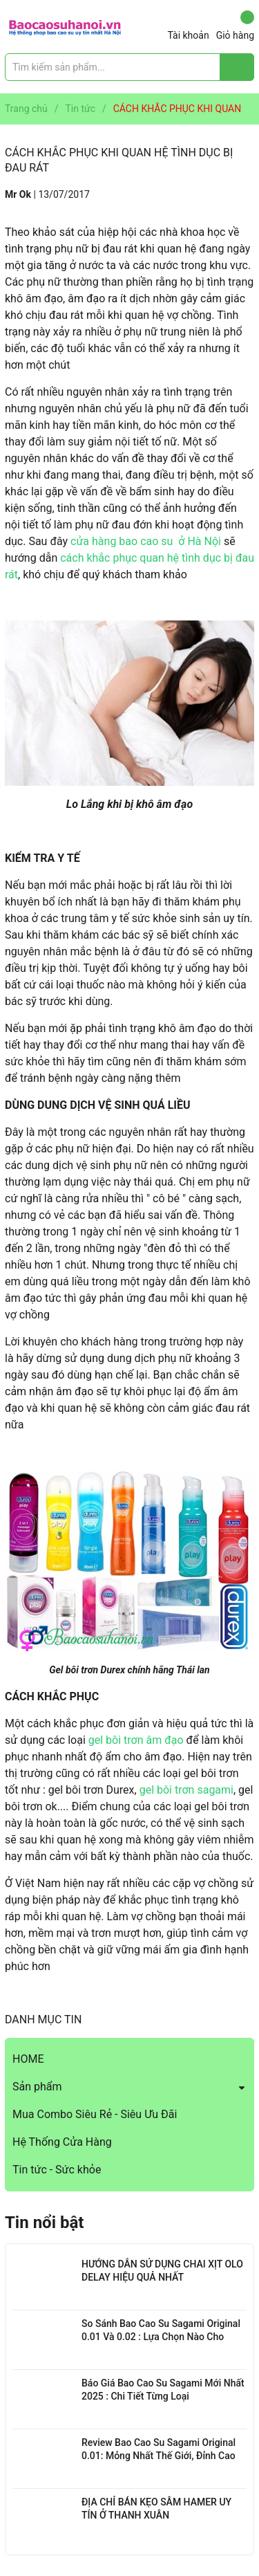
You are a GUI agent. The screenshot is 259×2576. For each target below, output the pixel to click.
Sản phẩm (37, 2086)
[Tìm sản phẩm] (129, 67)
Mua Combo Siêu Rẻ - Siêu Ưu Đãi (94, 2114)
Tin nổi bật (44, 2222)
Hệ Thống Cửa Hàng (62, 2142)
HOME (28, 2059)
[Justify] (237, 67)
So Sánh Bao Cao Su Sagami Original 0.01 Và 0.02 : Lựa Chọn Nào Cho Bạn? (160, 2337)
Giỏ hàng (235, 25)
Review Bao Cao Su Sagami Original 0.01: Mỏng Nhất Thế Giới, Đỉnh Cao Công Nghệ (158, 2456)
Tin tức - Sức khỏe (56, 2169)
